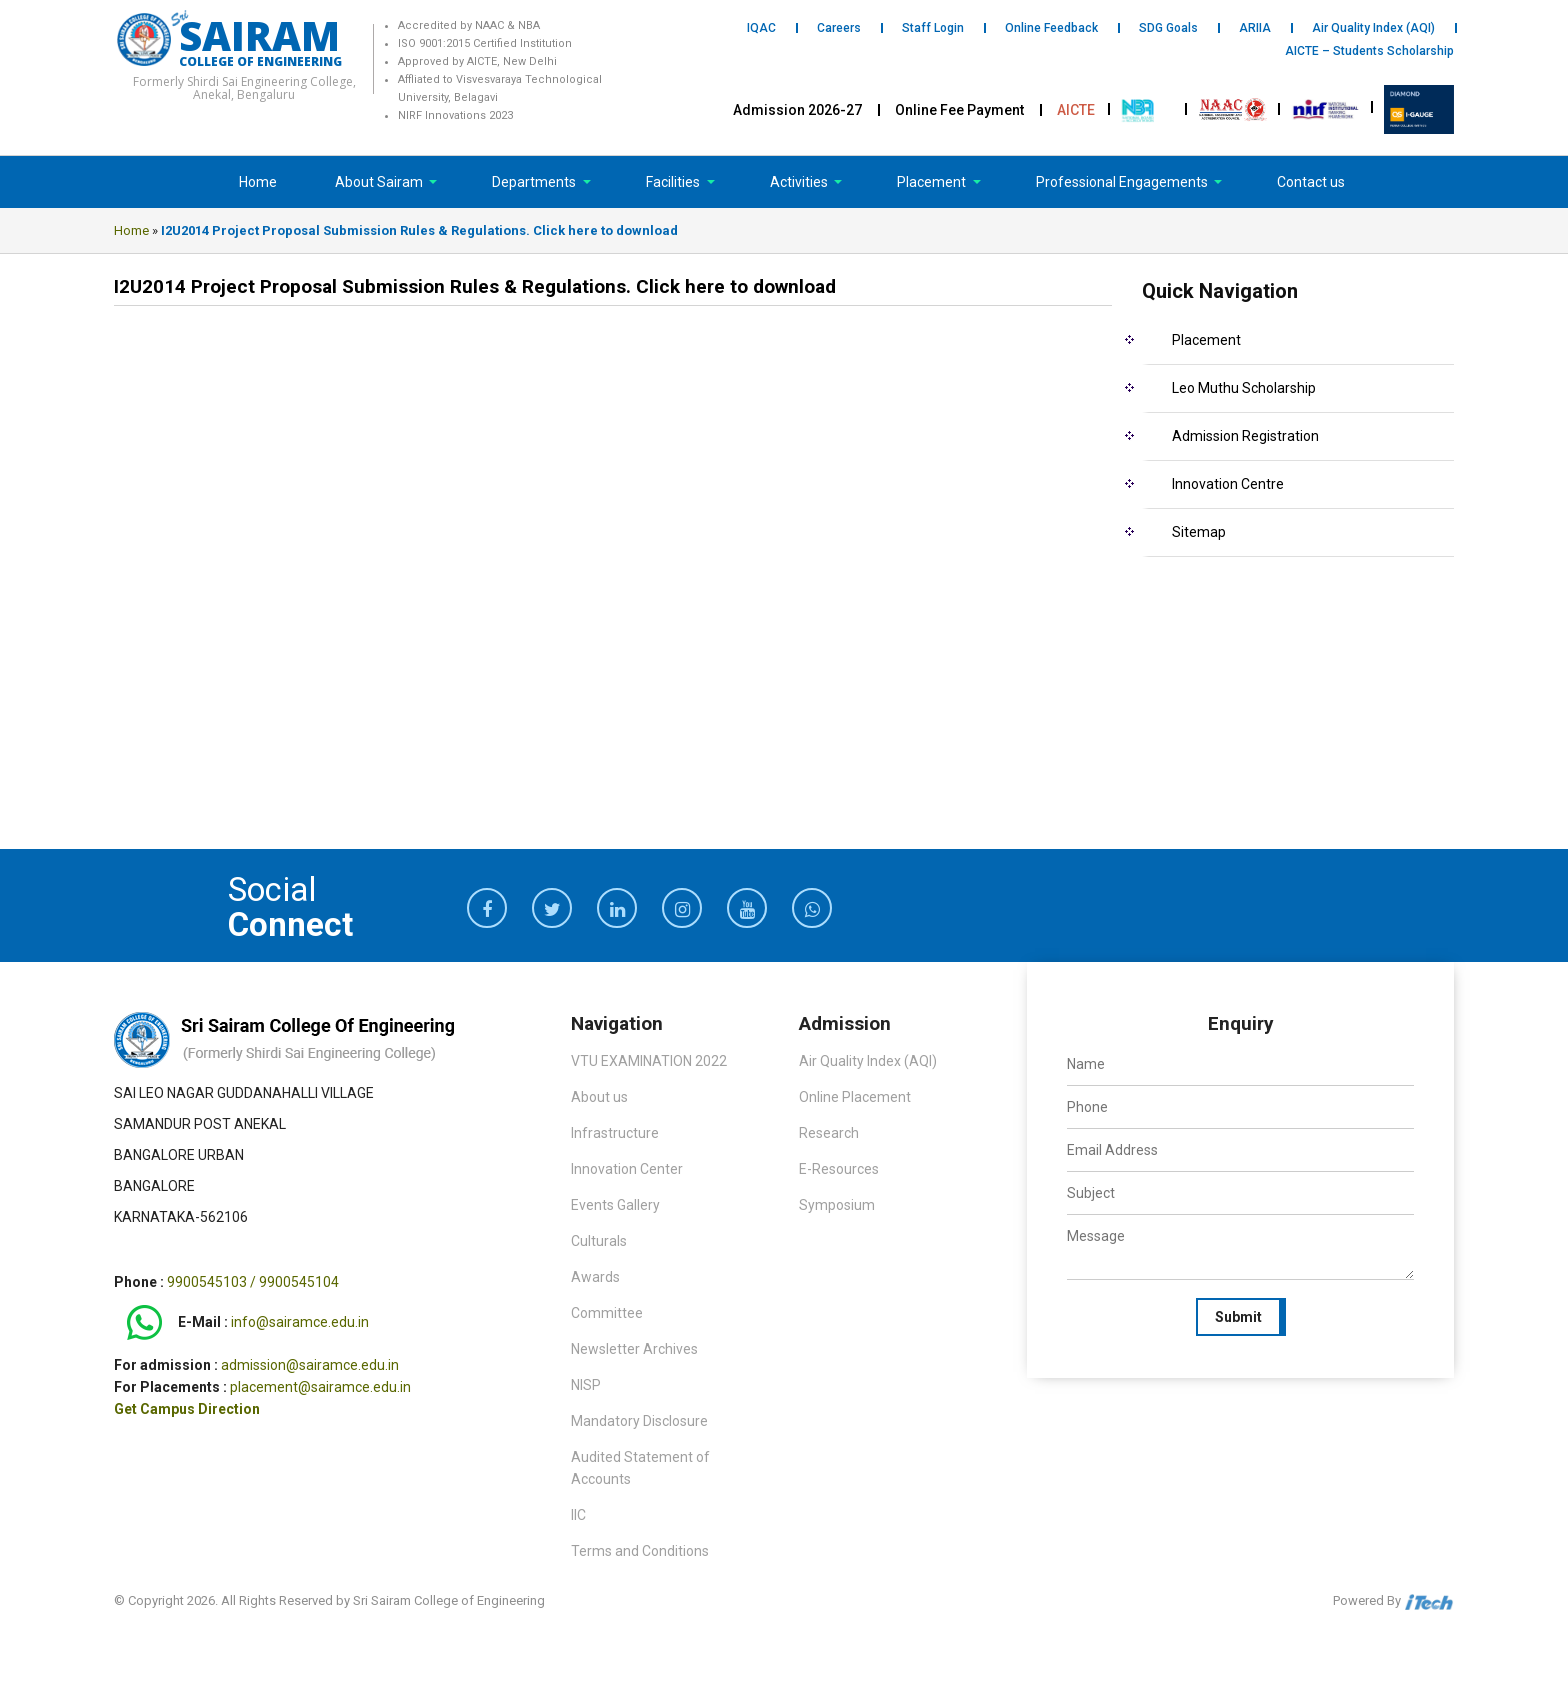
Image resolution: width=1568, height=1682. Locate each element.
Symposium (837, 1205)
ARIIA (1255, 28)
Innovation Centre (1228, 484)
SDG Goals (1168, 28)
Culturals (599, 1241)
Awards (595, 1277)
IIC (578, 1515)
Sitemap (1199, 532)
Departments (535, 182)
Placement (933, 182)
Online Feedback (1051, 28)
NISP (586, 1385)
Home (258, 182)
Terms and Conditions (640, 1551)
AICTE (1076, 110)
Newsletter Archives (634, 1349)
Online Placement (855, 1097)
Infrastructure (615, 1133)
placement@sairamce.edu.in (320, 1387)
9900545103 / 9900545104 (253, 1282)
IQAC (761, 28)
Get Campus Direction (187, 1409)
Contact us (1311, 182)
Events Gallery (615, 1205)
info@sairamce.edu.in (300, 1323)
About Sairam (379, 182)
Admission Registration (1245, 436)
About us (599, 1097)
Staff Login (933, 28)
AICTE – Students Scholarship (1369, 51)
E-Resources (839, 1169)
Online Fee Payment (959, 110)
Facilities (674, 182)
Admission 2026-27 (797, 110)
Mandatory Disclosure (639, 1421)
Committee (607, 1313)
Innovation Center (627, 1169)
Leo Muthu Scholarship (1244, 388)
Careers (839, 28)
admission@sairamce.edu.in (310, 1365)
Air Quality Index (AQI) (1373, 28)
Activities (800, 182)
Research (829, 1133)
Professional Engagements (1123, 182)
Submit (1238, 1317)
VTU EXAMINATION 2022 (649, 1061)
